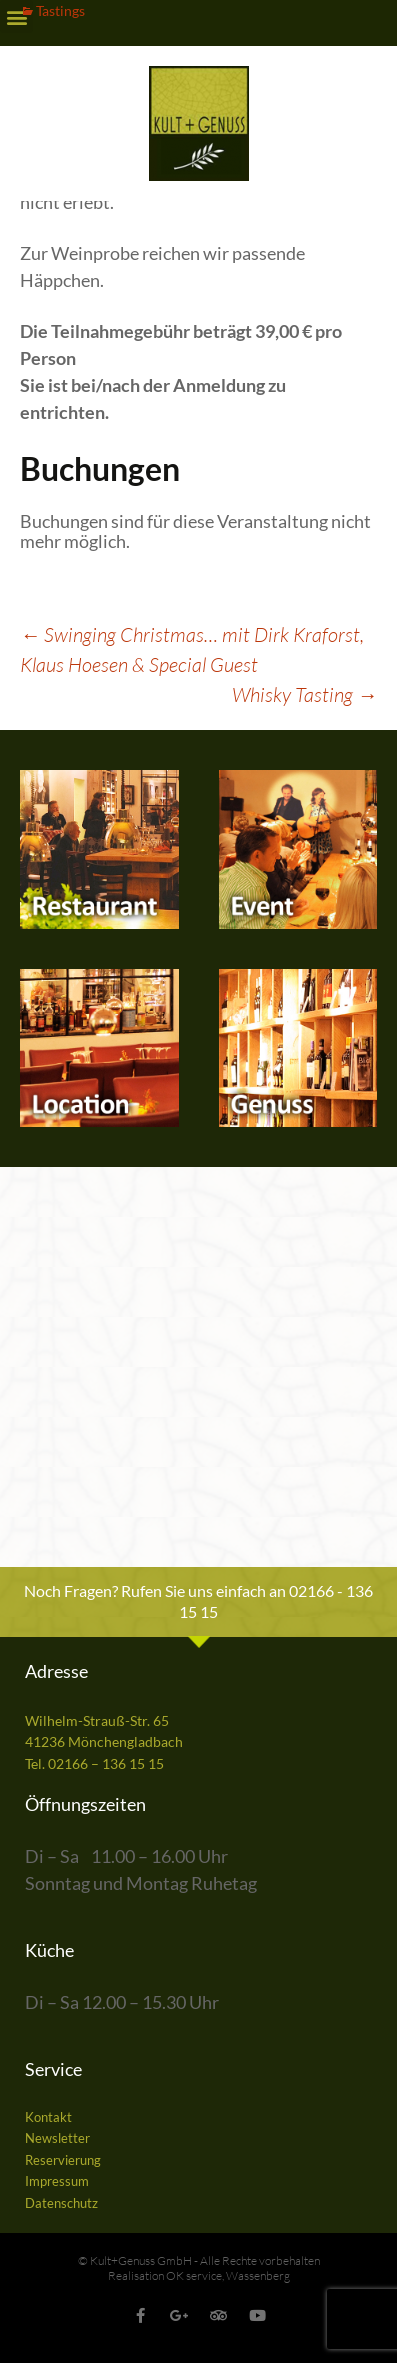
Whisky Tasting (304, 694)
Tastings (60, 10)
